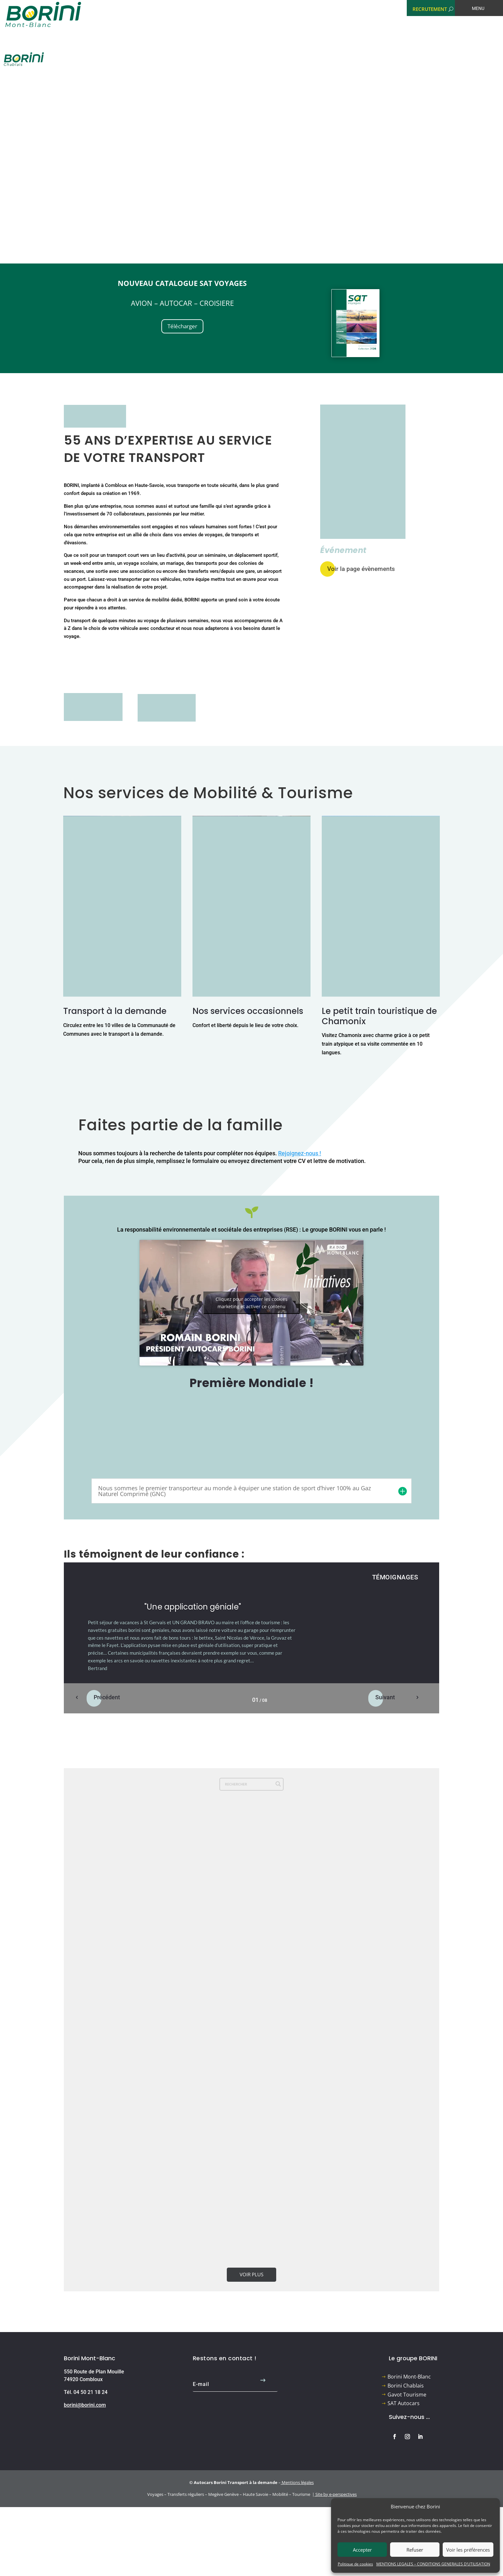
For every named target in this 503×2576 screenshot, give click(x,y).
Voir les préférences (468, 2550)
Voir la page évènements (361, 569)
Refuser (414, 2550)
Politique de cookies (355, 2564)
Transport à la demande (114, 1011)
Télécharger (182, 326)
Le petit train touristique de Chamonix (379, 1016)
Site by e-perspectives (336, 2494)
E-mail (201, 2384)
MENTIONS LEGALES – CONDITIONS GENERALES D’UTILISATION (433, 2564)
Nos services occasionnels (247, 1011)
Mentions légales (298, 2482)
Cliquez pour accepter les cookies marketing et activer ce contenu (251, 1302)
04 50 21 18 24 (90, 2392)
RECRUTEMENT (430, 9)
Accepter (362, 2550)
